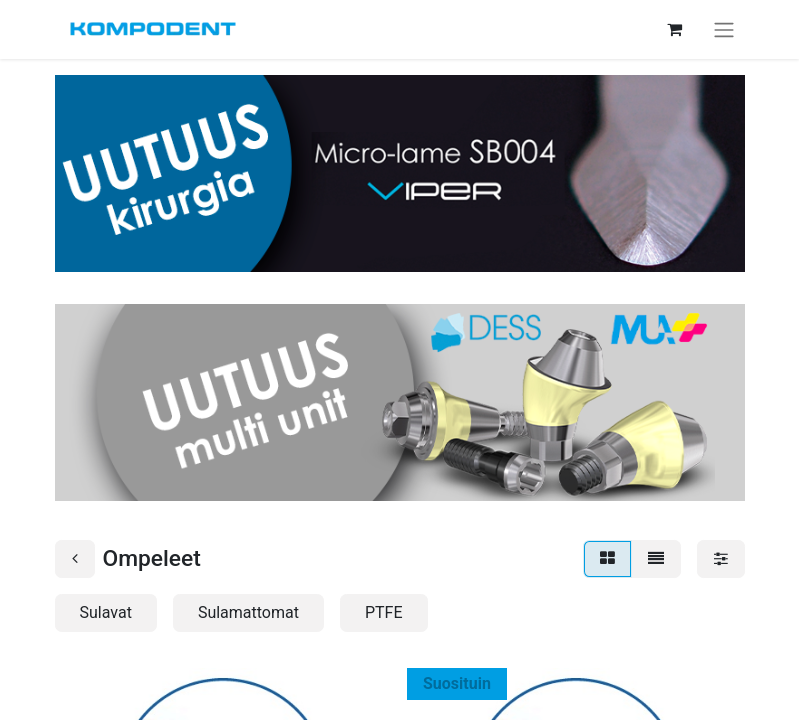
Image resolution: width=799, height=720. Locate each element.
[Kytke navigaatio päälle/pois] (724, 29)
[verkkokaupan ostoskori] (675, 29)
